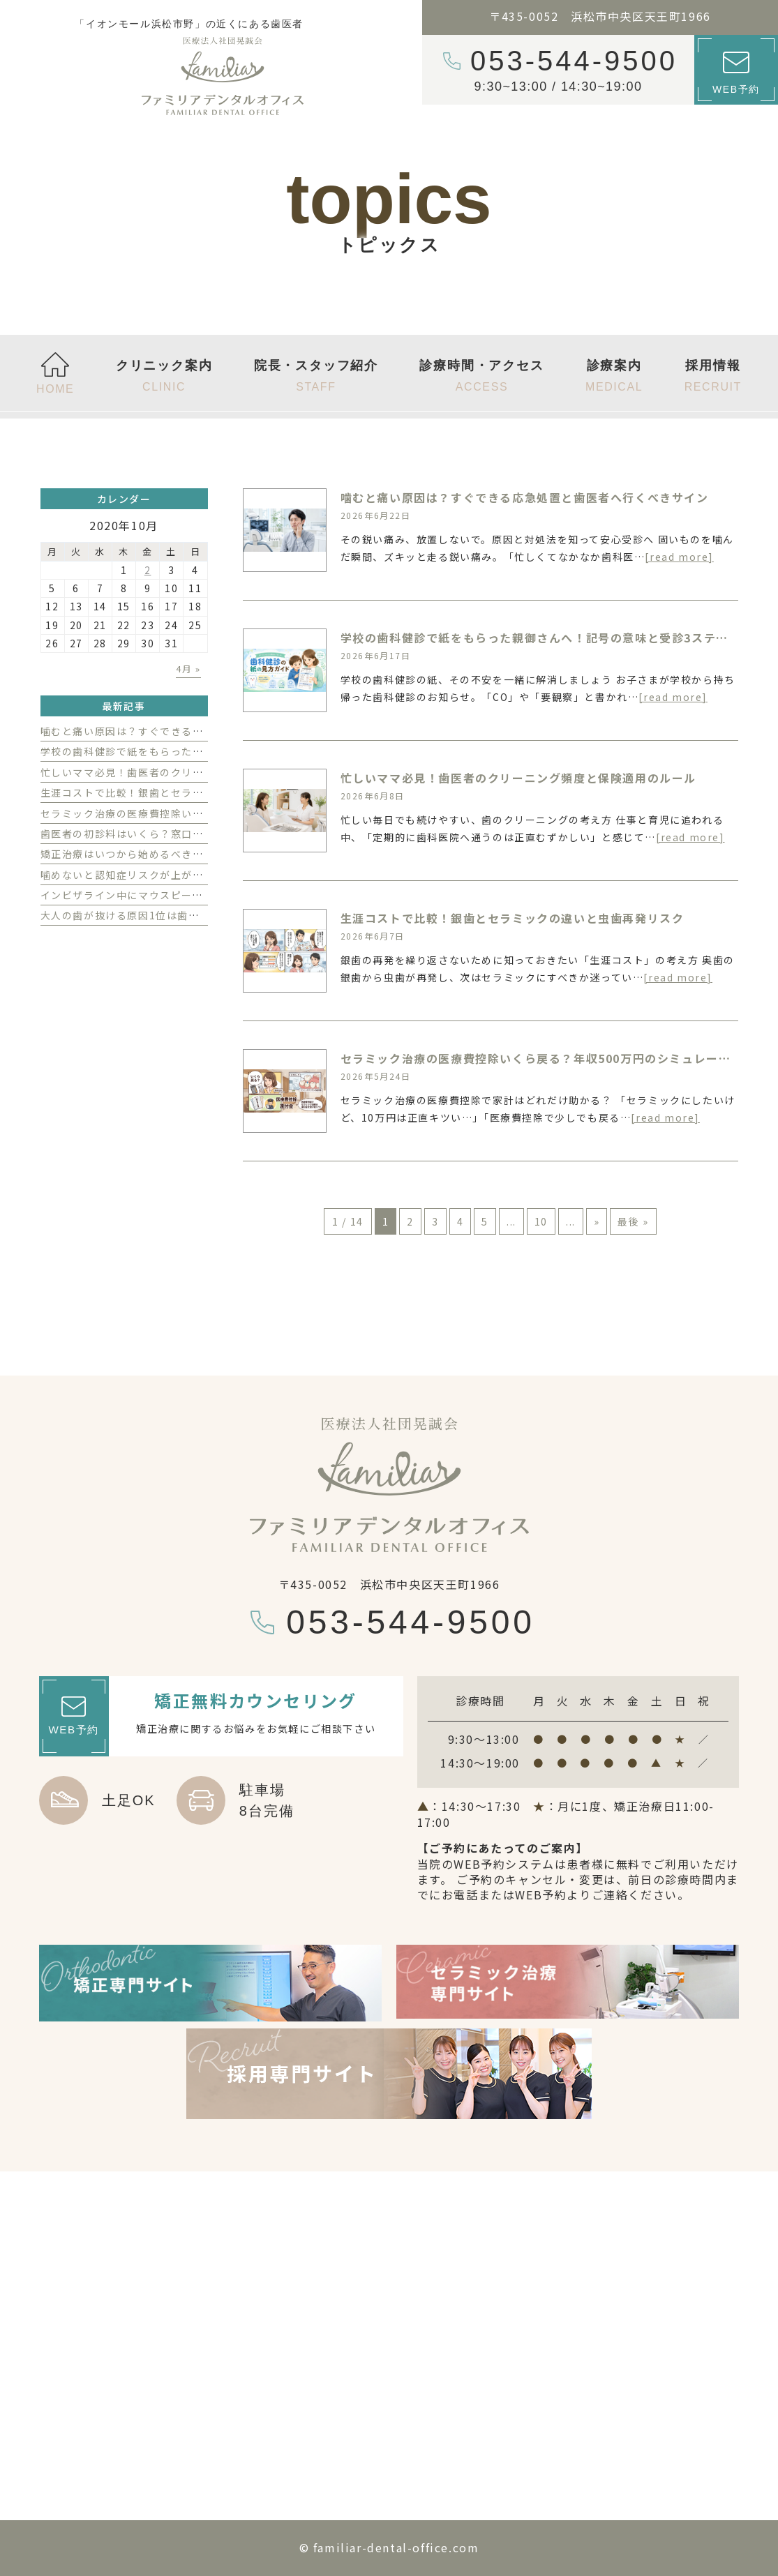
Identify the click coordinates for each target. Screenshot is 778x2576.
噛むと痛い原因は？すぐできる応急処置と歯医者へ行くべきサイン (525, 497)
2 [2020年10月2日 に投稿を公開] (147, 570)
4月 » (188, 668)
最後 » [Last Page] (633, 1221)
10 (541, 1221)
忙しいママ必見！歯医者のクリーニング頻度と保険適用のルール (518, 777)
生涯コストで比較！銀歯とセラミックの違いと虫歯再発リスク (513, 918)
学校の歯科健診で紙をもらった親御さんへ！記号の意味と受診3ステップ (541, 637)
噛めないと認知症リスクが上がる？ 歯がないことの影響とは (189, 875)
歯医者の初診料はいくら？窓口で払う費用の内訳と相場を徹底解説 (203, 834)
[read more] (679, 557)
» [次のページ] (597, 1221)
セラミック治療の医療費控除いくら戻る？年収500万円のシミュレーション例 (554, 1058)
